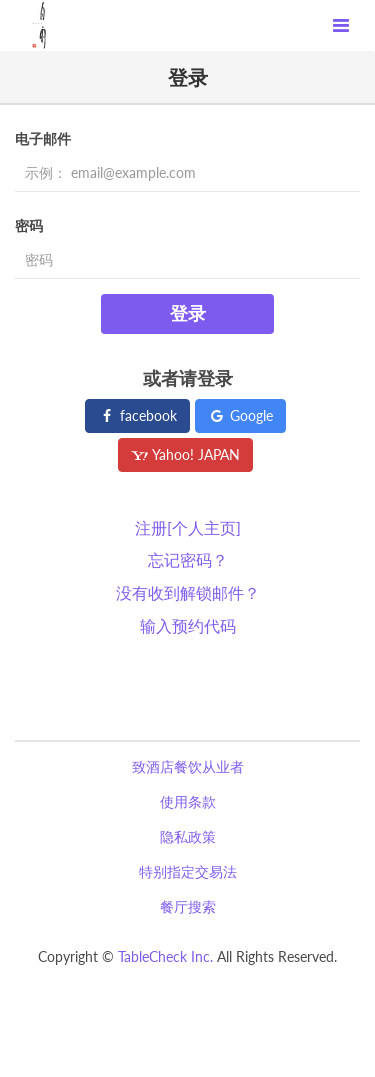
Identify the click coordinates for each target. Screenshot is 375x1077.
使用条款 (188, 801)
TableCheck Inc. (165, 956)
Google (240, 415)
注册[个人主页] (188, 527)
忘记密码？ (188, 559)
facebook (137, 415)
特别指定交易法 (188, 871)
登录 (188, 313)
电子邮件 (43, 138)
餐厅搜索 (188, 906)
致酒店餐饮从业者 (188, 766)
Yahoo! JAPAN (185, 454)
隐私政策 (188, 836)
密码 (29, 225)
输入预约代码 (188, 625)
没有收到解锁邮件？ (188, 592)
